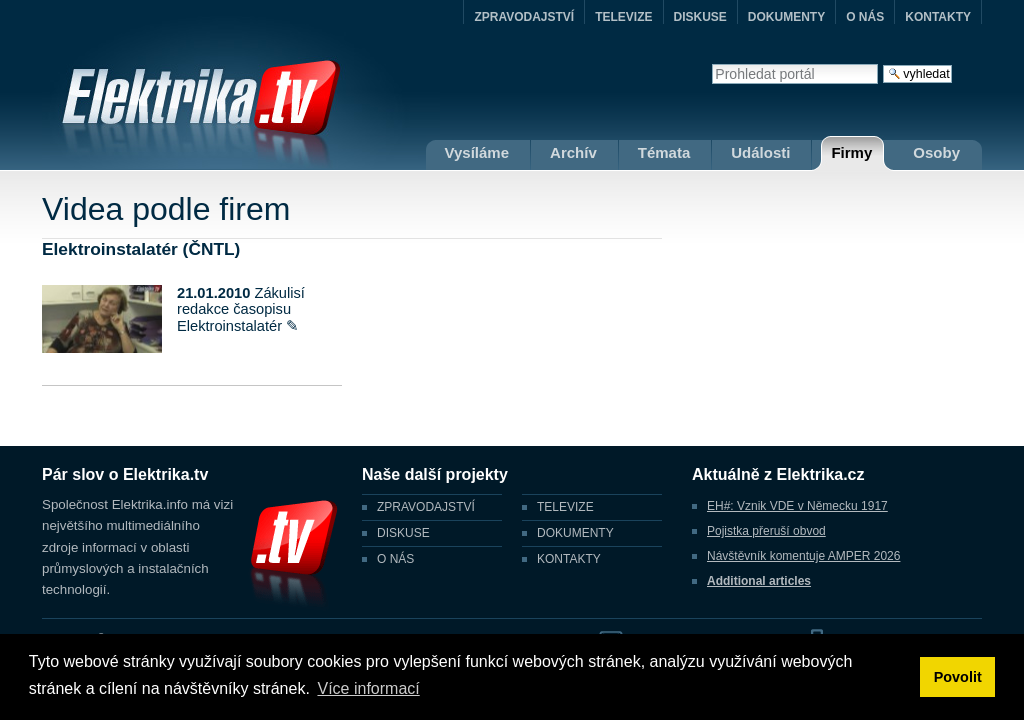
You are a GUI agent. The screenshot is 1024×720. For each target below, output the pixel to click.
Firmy (851, 152)
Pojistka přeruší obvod (766, 531)
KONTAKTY (938, 17)
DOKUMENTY (786, 17)
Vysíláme (477, 152)
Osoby (936, 152)
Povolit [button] (958, 677)
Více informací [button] (368, 688)
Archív (573, 152)
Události (760, 152)
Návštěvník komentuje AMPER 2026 (803, 556)
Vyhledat (711, 63)
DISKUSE (700, 17)
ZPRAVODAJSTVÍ (524, 17)
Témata (664, 152)
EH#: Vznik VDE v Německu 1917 (797, 506)
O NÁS (865, 17)
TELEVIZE (623, 17)
